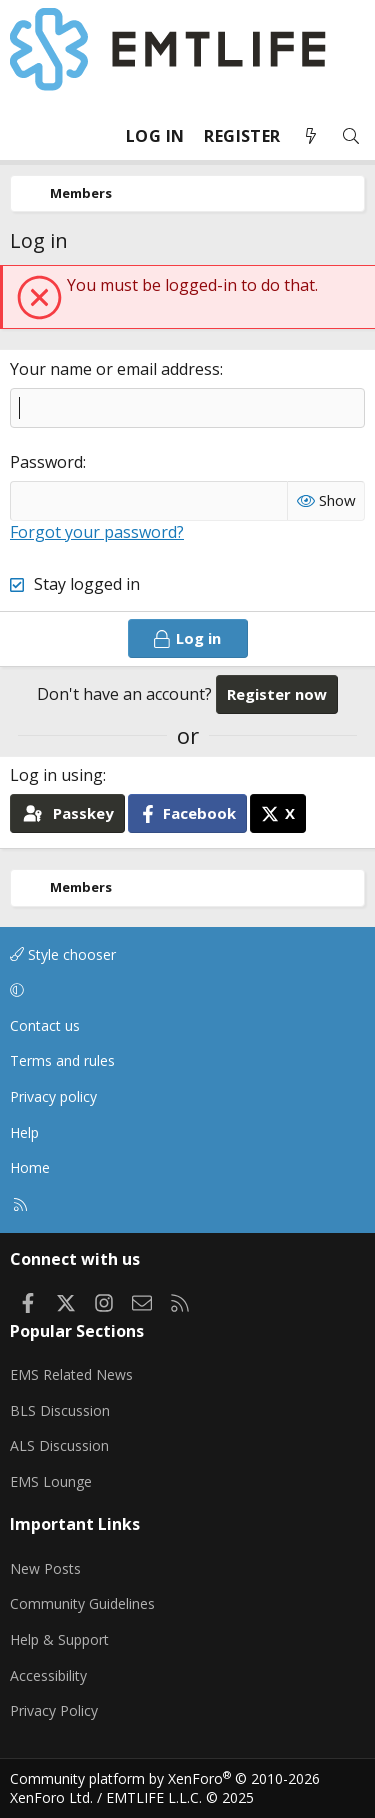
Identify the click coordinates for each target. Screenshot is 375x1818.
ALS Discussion (59, 1445)
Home (30, 1167)
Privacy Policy (54, 1710)
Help (24, 1132)
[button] (184, 990)
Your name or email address (115, 369)
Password (46, 462)
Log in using (56, 775)
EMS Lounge (51, 1481)
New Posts (45, 1568)
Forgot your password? (97, 532)
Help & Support (59, 1639)
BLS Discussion (60, 1410)
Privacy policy (53, 1096)
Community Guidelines (82, 1603)
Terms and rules (62, 1060)
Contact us (45, 1025)
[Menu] (26, 136)
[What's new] (311, 136)
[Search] (351, 136)
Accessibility (48, 1675)
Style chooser (63, 954)
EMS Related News (71, 1374)
